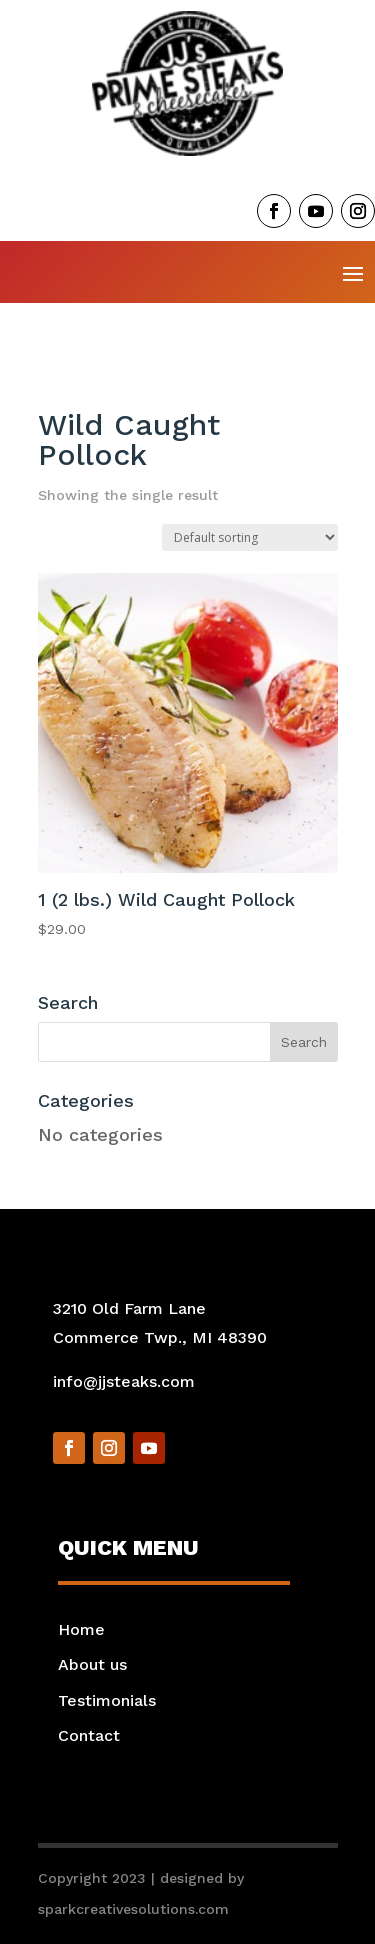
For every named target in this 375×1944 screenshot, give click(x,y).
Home (81, 1629)
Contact (89, 1735)
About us (92, 1664)
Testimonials (107, 1700)
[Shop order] (250, 537)
